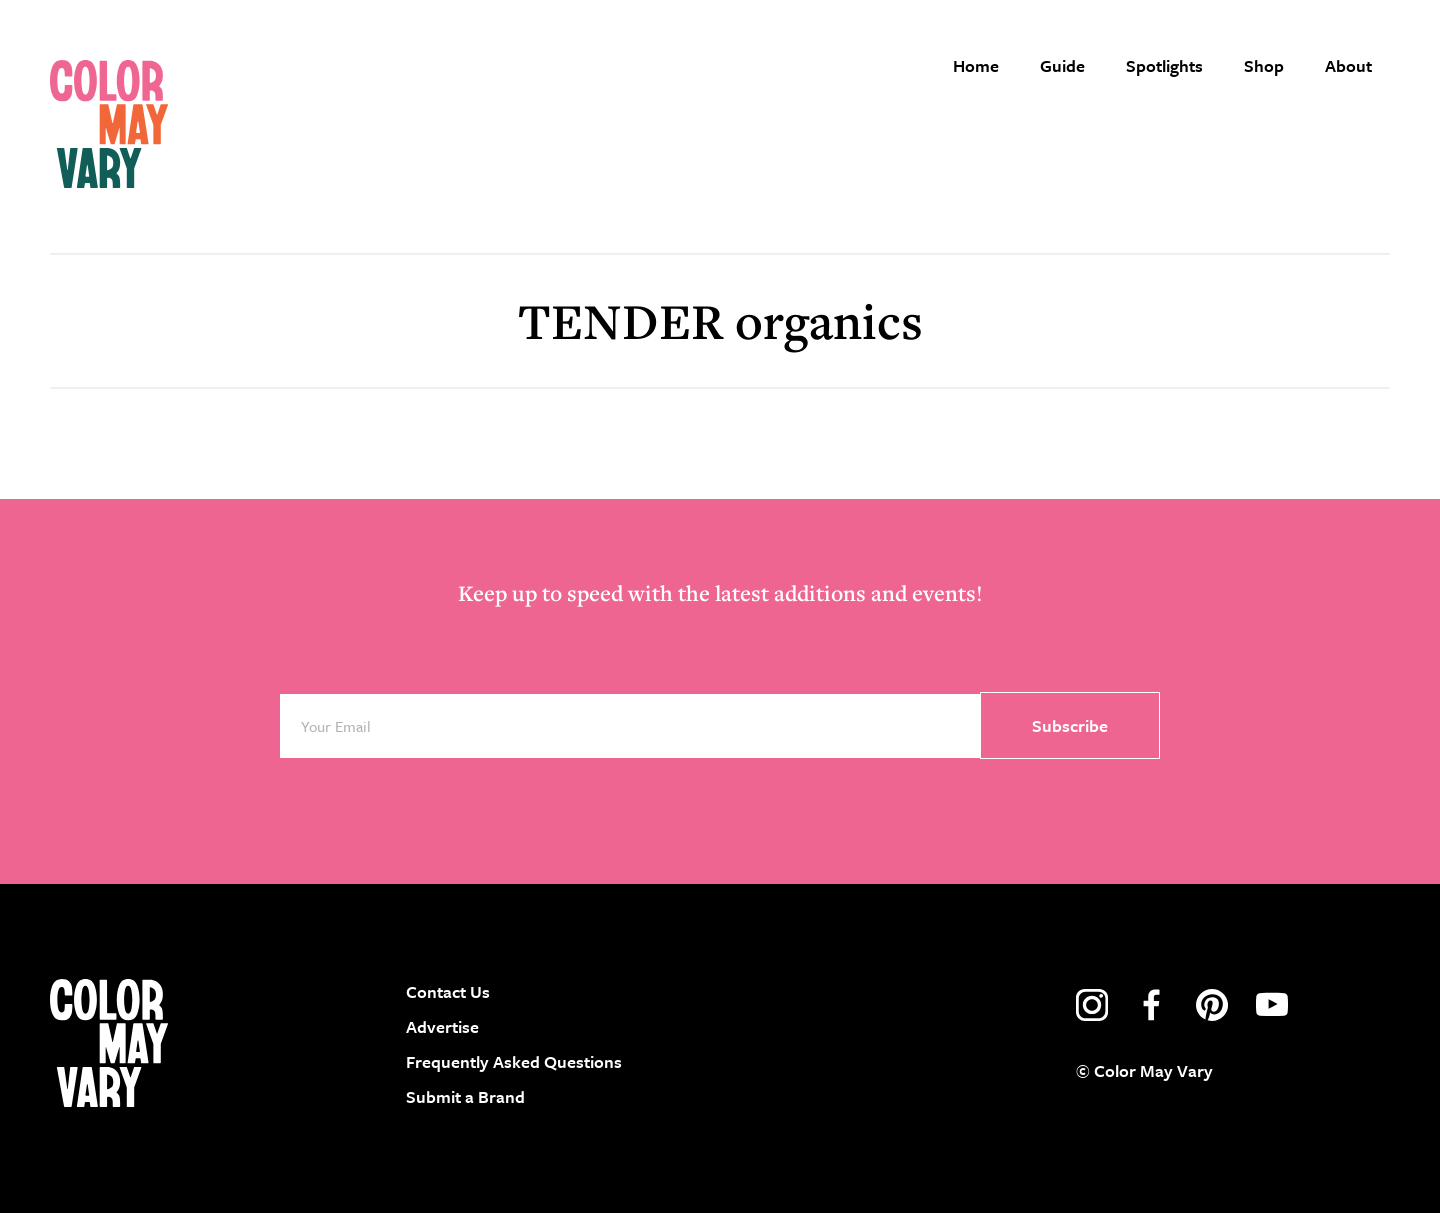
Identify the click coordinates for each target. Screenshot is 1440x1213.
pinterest (1212, 1005)
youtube (1272, 1005)
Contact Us (448, 991)
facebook (1152, 1005)
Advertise (442, 1026)
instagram (1092, 1005)
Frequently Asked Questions (514, 1061)
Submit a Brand (465, 1097)
